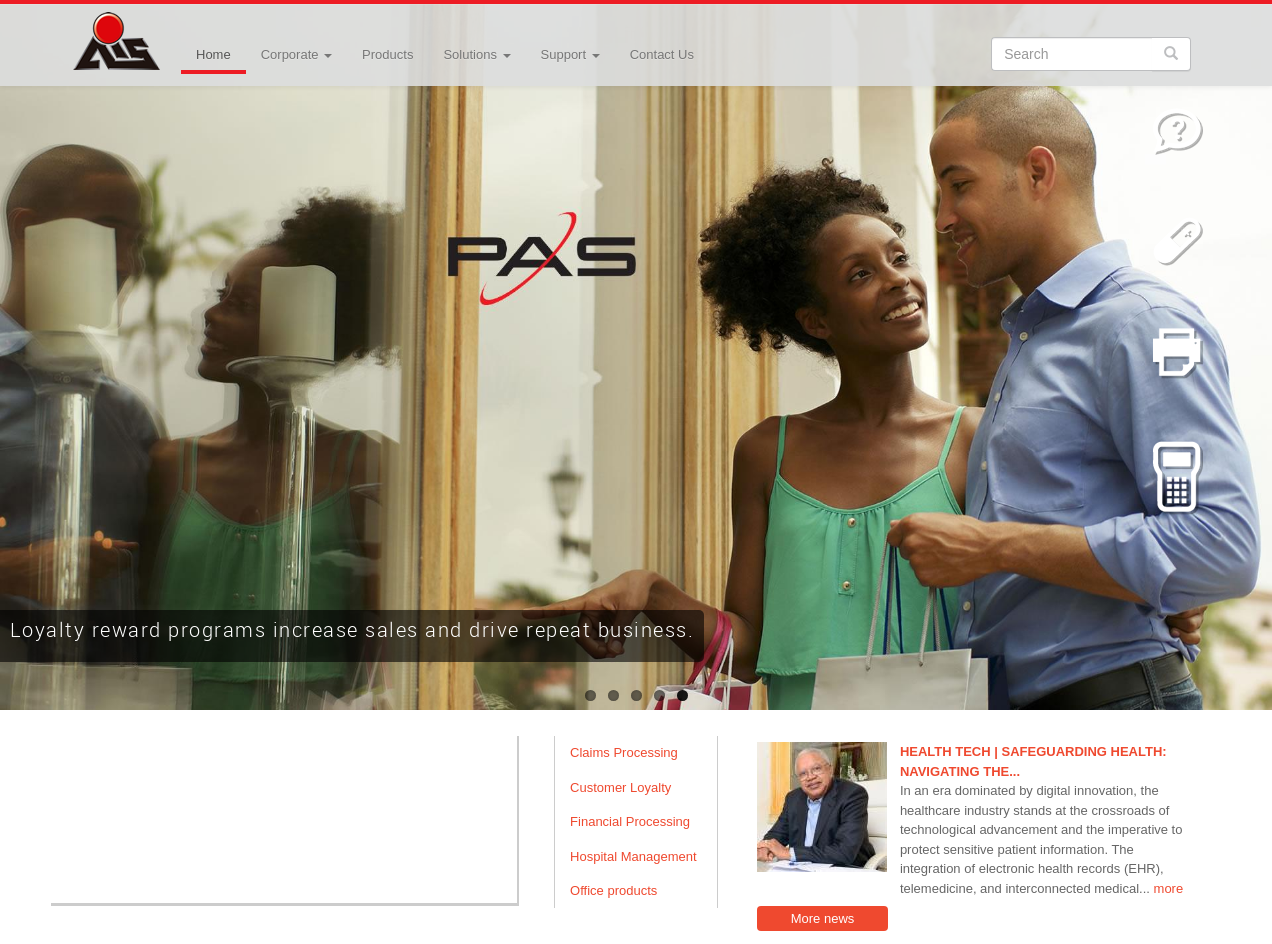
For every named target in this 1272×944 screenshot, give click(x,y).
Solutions (476, 54)
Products (387, 54)
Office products (613, 890)
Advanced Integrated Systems (166, 29)
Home (213, 54)
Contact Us (662, 54)
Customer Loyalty (620, 787)
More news (823, 918)
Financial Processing (630, 821)
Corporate (296, 54)
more (1169, 888)
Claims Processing (624, 752)
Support (570, 54)
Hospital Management (633, 856)
